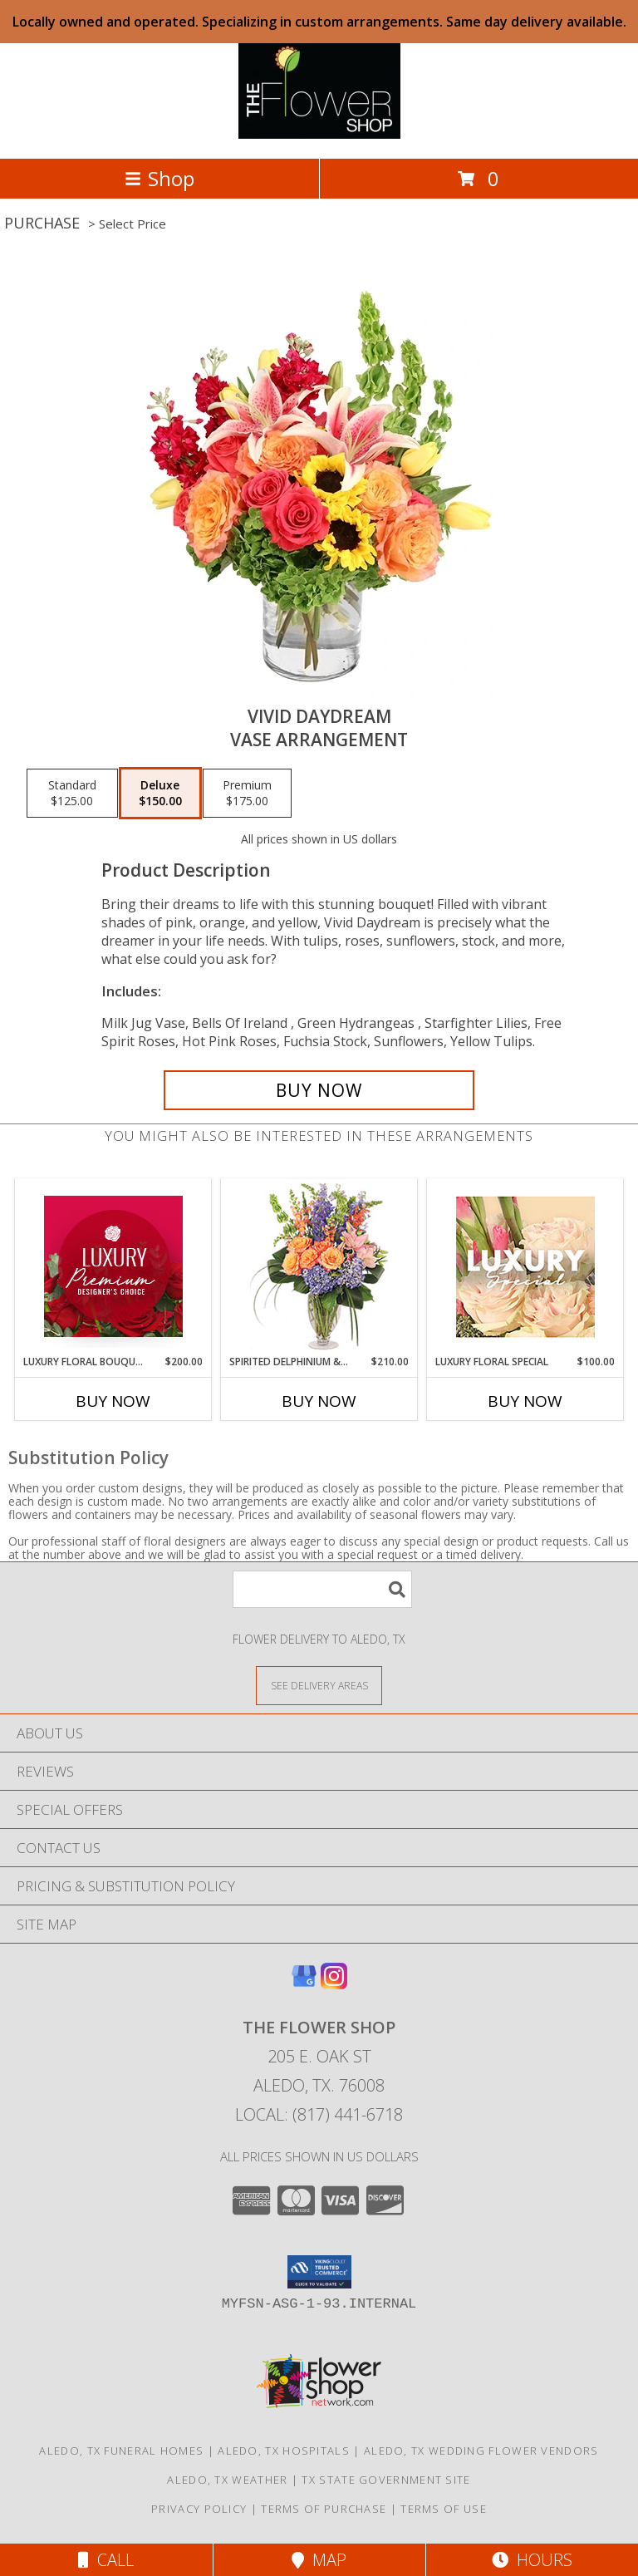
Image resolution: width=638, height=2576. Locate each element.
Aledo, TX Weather (227, 2479)
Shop (159, 178)
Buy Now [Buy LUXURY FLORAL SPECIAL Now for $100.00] (525, 1401)
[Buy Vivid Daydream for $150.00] (319, 1090)
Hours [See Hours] (532, 2560)
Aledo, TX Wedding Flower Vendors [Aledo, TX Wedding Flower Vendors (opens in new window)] (481, 2450)
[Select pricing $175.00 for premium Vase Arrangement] (247, 793)
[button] (319, 2271)
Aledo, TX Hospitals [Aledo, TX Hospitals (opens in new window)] (284, 2450)
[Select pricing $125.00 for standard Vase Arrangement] (72, 793)
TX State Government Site (386, 2479)
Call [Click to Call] (106, 2560)
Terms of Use (443, 2508)
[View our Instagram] (334, 1983)
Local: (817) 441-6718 (319, 2114)
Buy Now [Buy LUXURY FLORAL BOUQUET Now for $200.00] (113, 1401)
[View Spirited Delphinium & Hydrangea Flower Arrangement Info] (319, 1266)
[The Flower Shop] (319, 134)
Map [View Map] (319, 2560)
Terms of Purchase (323, 2508)
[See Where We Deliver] (319, 1685)
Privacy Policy (199, 2508)
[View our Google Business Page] (304, 1983)
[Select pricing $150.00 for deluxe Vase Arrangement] (160, 793)
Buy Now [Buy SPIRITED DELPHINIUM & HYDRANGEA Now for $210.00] (319, 1401)
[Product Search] (322, 1589)
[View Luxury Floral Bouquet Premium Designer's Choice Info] (113, 1266)
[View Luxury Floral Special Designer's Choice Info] (525, 1266)
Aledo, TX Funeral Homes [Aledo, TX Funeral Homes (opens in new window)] (121, 2450)
